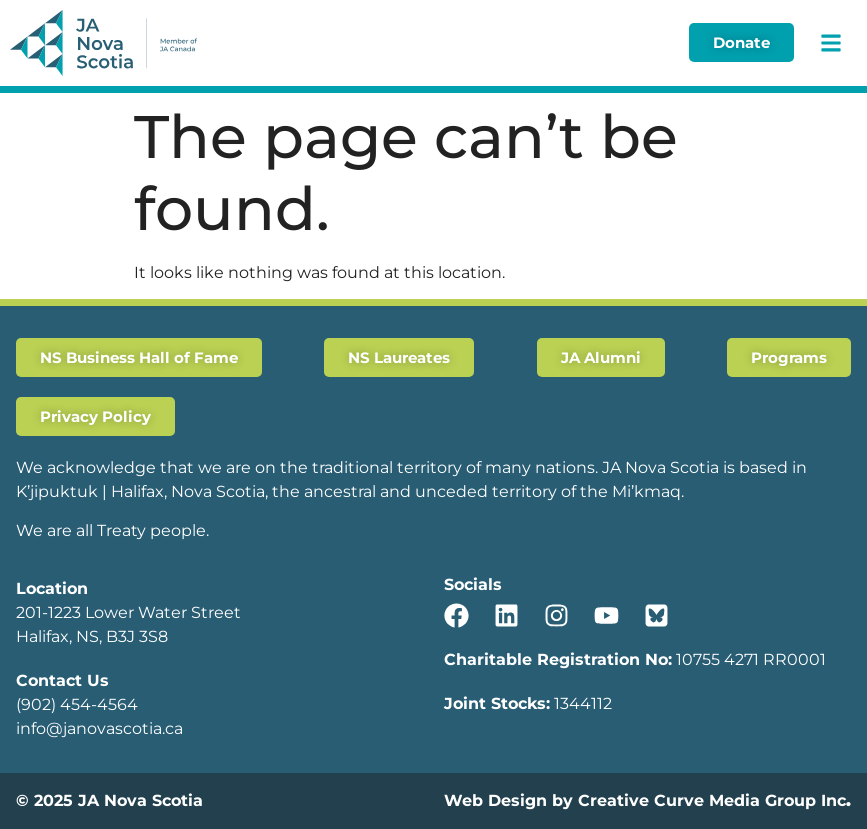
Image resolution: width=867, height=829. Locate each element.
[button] (830, 42)
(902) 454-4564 (77, 704)
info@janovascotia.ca (99, 728)
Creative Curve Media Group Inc (712, 800)
